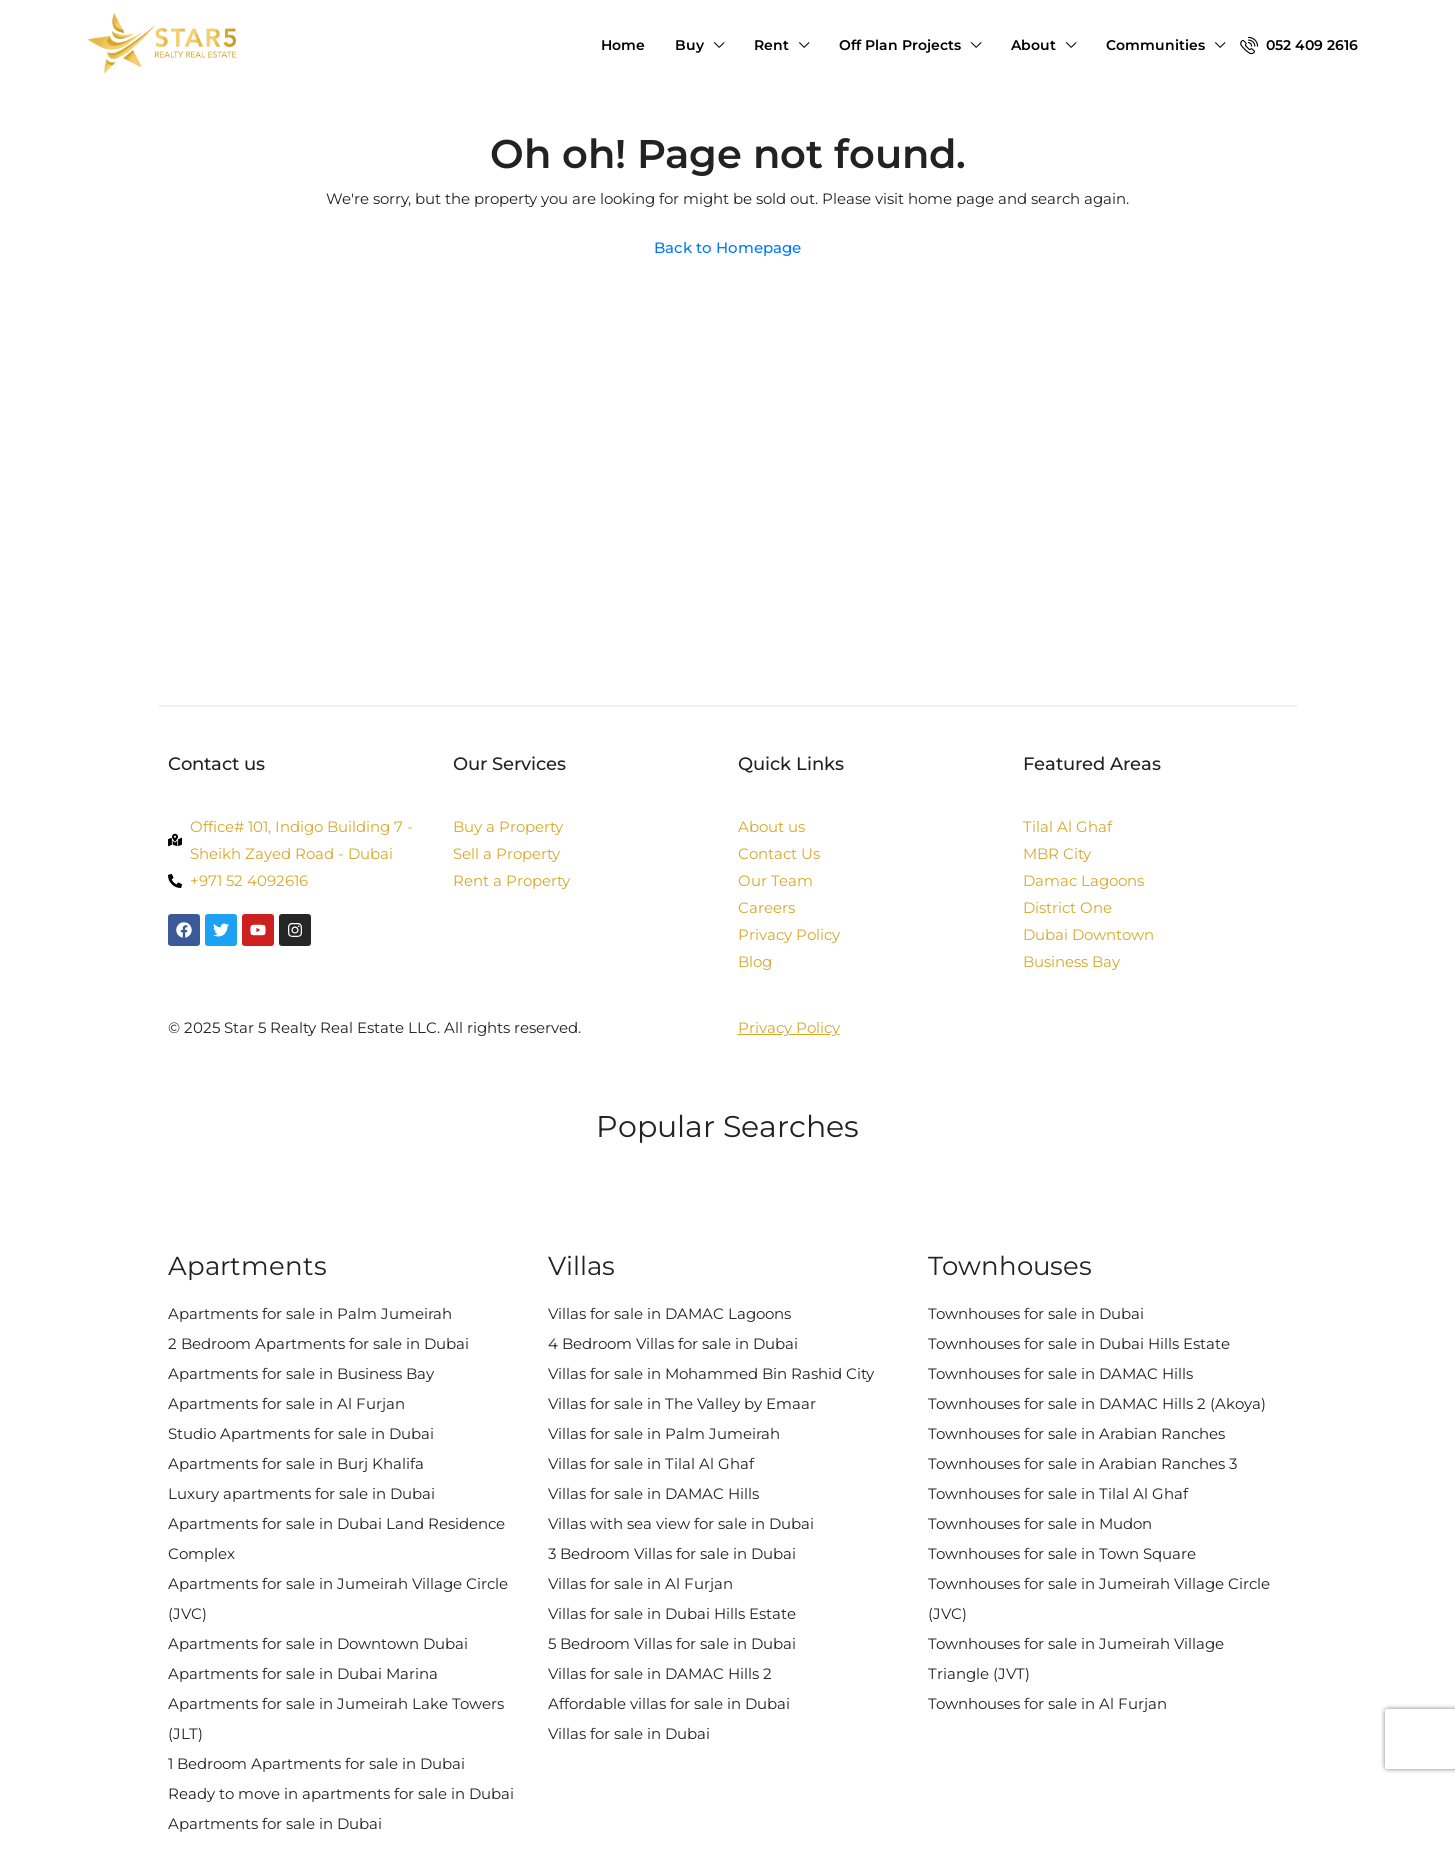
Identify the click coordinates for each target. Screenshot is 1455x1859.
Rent (771, 45)
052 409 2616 (1299, 45)
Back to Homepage (727, 247)
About (1033, 45)
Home (623, 45)
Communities (1155, 45)
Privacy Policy (789, 1027)
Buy (689, 45)
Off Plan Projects (900, 45)
